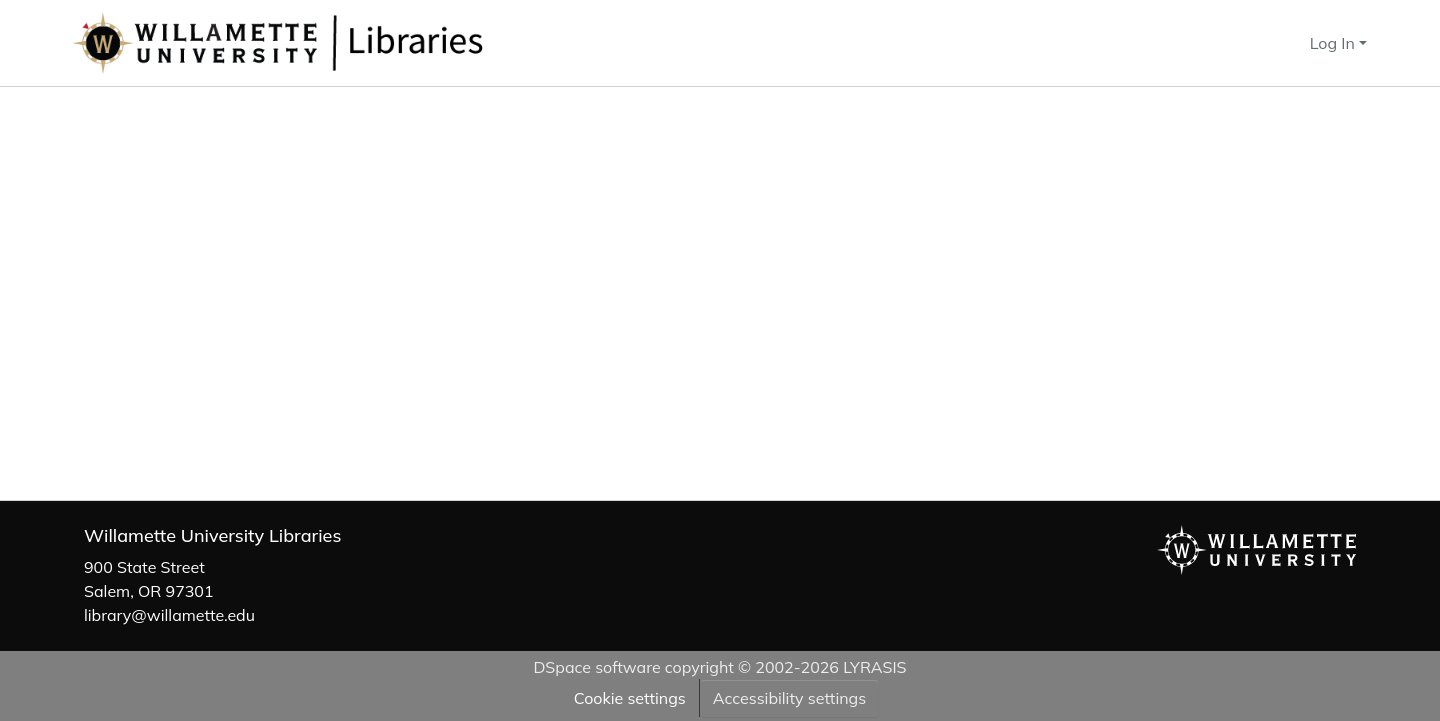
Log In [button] (1334, 43)
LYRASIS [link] (874, 667)
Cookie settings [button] (630, 698)
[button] (344, 43)
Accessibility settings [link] (789, 698)
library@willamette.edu (169, 615)
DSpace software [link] (596, 667)
